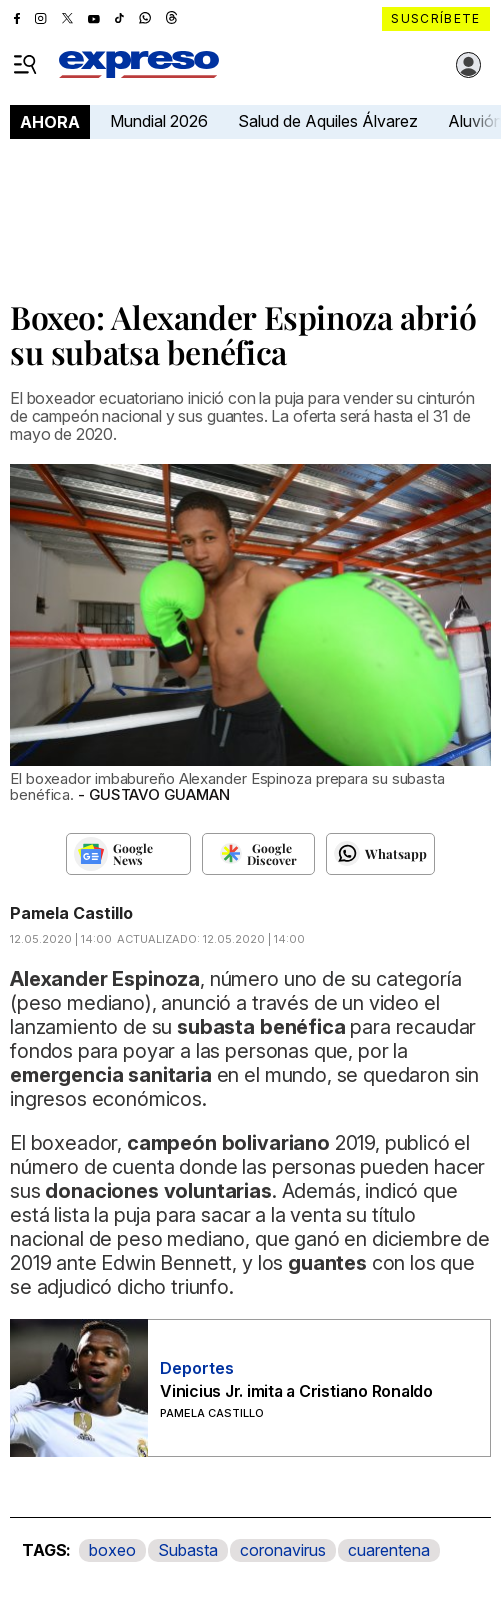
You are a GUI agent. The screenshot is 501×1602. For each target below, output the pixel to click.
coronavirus (283, 1550)
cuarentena (389, 1550)
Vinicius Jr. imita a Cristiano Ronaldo (296, 1391)
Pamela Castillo (71, 913)
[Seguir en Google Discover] (258, 854)
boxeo (112, 1550)
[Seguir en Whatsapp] (380, 854)
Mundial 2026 (159, 121)
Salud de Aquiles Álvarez (328, 121)
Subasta (188, 1550)
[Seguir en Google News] (128, 854)
